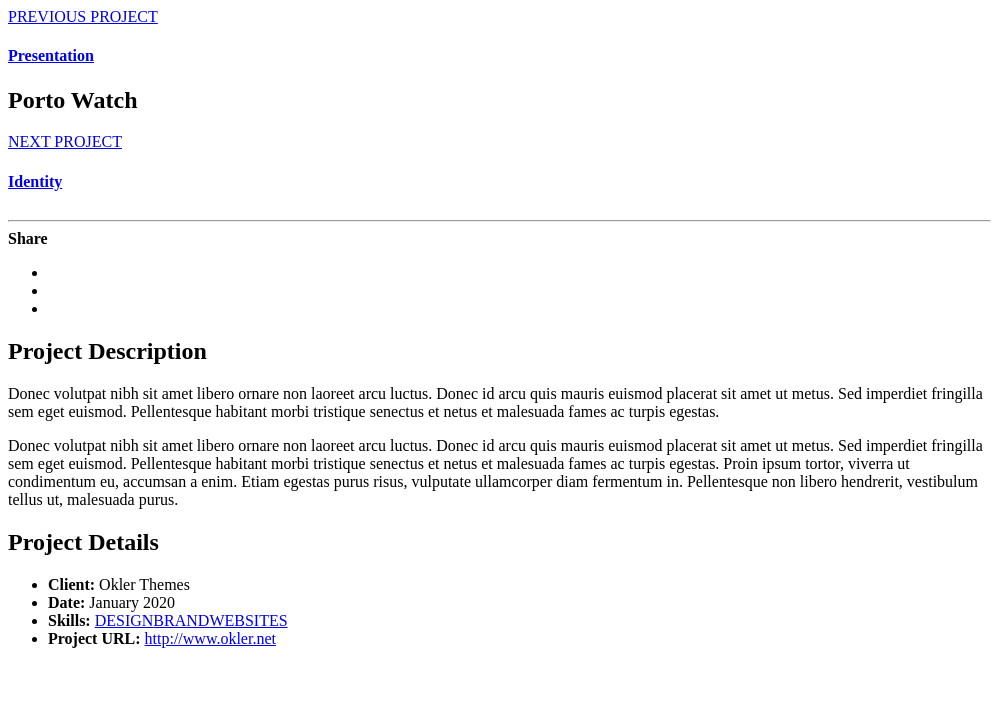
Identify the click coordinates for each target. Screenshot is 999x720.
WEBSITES (248, 620)
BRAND (181, 620)
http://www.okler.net (210, 638)
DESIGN (124, 620)
